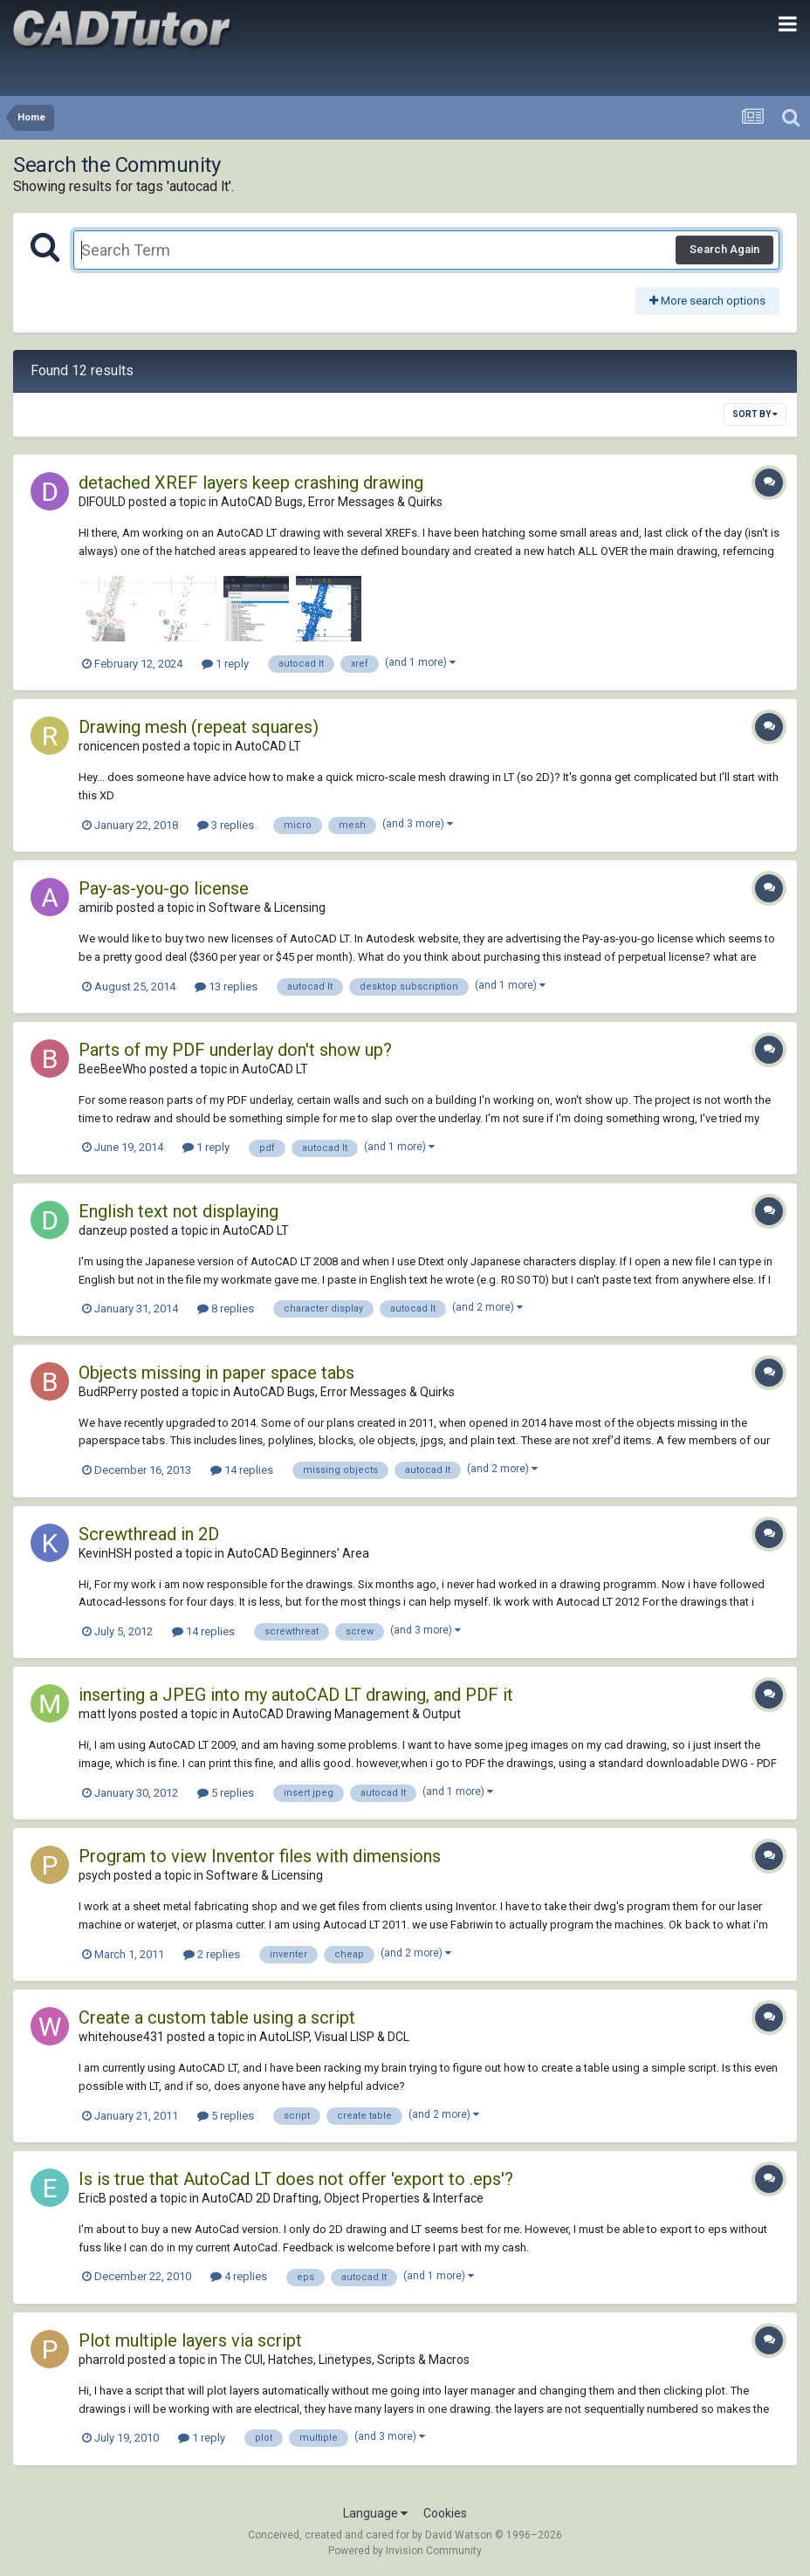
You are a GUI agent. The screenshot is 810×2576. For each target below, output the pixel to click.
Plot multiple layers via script (190, 2340)
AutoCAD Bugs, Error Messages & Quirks (332, 502)
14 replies (241, 1469)
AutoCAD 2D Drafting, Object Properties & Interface (343, 2198)
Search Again (724, 249)
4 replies (238, 2276)
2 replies (211, 1954)
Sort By (755, 414)
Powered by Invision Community (405, 2551)
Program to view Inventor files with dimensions (260, 1856)
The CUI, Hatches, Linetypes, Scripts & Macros (345, 2360)
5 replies (225, 1792)
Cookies (445, 2513)
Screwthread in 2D (149, 1534)
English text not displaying (178, 1211)
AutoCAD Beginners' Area (298, 1553)
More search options (707, 300)
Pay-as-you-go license (164, 888)
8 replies (225, 1308)
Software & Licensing (267, 908)
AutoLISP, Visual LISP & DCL (334, 2037)
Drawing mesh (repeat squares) (199, 726)
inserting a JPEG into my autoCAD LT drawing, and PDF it (296, 1694)
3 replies (225, 825)
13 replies (226, 986)
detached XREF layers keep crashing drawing (251, 482)
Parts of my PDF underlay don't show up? (235, 1049)
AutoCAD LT (268, 746)
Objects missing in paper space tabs (216, 1372)
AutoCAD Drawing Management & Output (346, 1714)
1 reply (225, 663)
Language (375, 2513)
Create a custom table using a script (217, 2017)
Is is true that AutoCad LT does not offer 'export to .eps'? (296, 2178)
